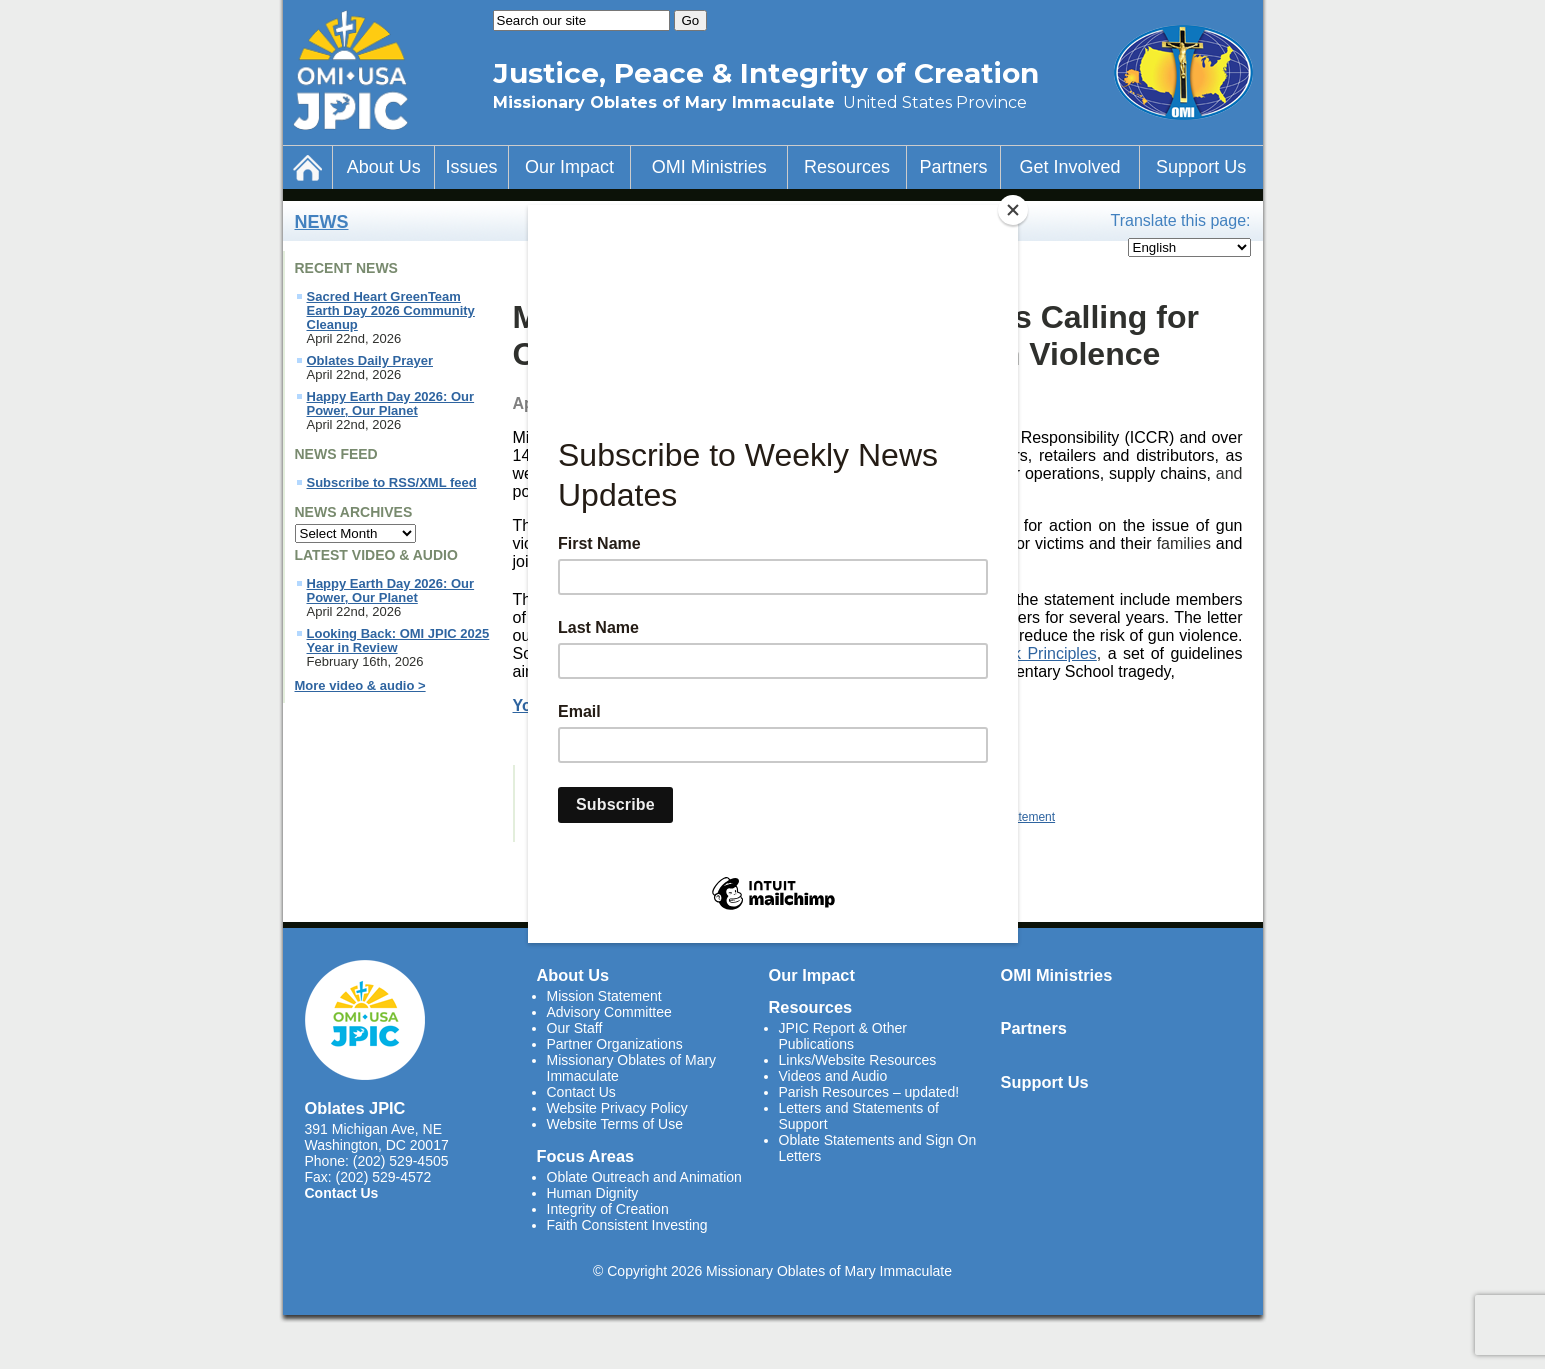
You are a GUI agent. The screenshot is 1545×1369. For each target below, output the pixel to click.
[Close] (1013, 210)
